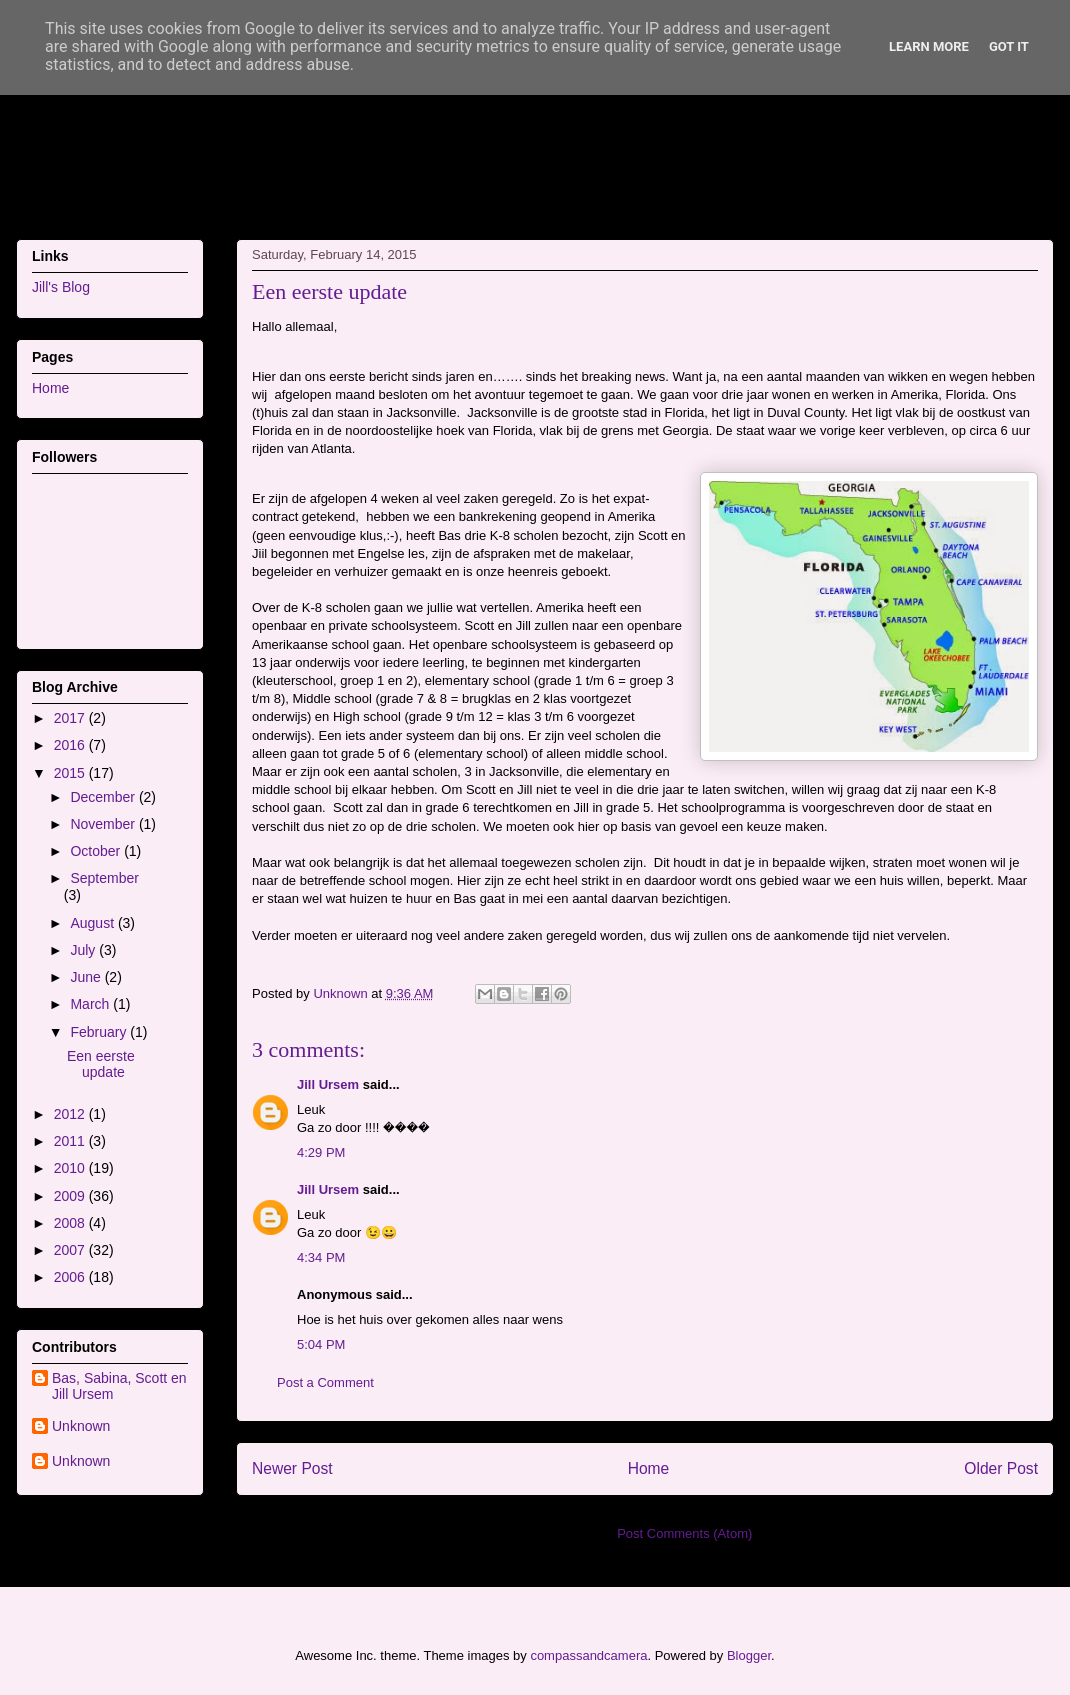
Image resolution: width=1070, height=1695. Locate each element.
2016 (71, 745)
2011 (71, 1141)
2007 (71, 1250)
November (104, 824)
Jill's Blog (61, 287)
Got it (1009, 46)
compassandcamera (588, 1655)
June (87, 977)
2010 (71, 1168)
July (84, 950)
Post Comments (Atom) (684, 1533)
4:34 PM (321, 1257)
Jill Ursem (328, 1084)
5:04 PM (321, 1344)
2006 (71, 1277)
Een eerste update (101, 1064)
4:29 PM (321, 1152)
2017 (71, 718)
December (104, 797)
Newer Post (292, 1468)
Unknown (81, 1426)
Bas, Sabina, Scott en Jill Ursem (119, 1386)
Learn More (929, 46)
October (97, 851)
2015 (71, 773)
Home (649, 1468)
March (91, 1004)
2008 (71, 1223)
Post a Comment (325, 1382)
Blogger (749, 1655)
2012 (71, 1114)
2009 (71, 1196)
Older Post (1001, 1468)
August (93, 923)
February (100, 1032)
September (104, 878)
